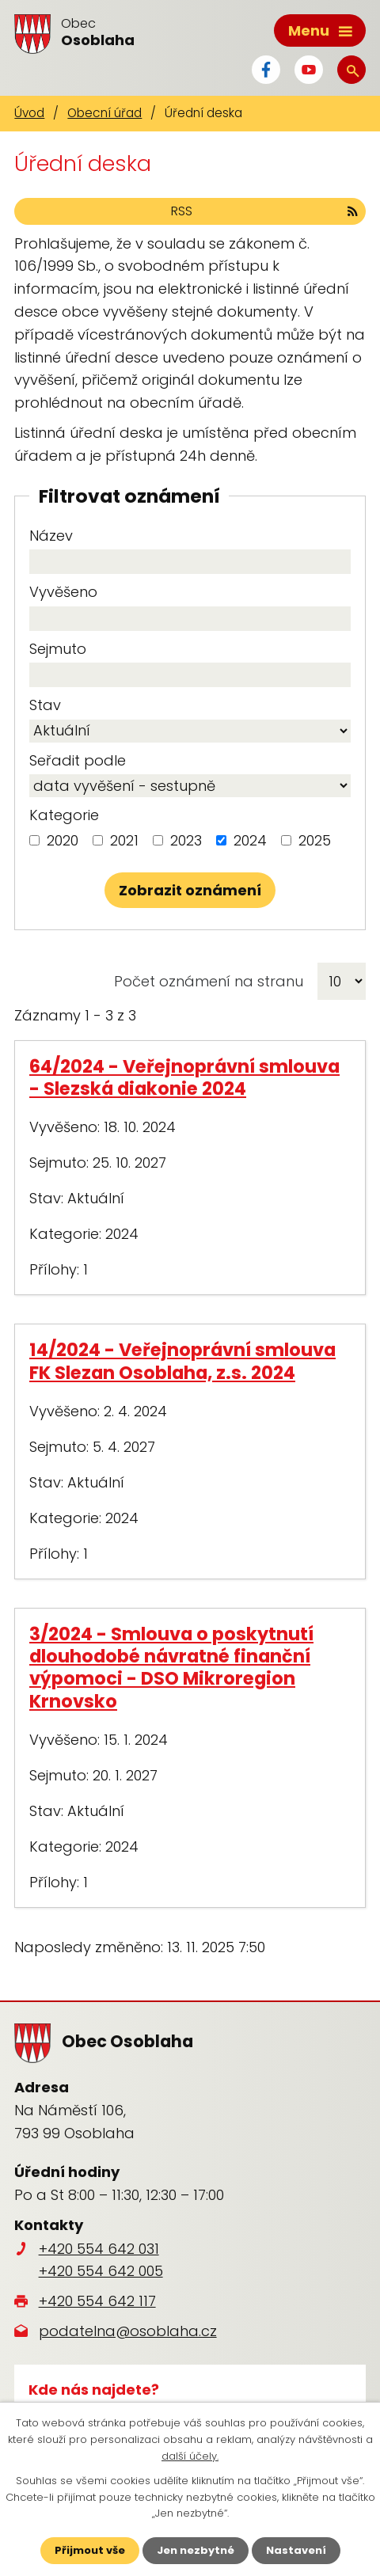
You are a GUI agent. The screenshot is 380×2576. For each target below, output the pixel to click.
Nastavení (296, 2550)
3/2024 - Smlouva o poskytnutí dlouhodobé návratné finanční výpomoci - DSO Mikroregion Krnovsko (171, 1667)
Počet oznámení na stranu (208, 981)
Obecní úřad (104, 112)
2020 (62, 840)
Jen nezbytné (195, 2550)
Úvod (29, 112)
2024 (250, 840)
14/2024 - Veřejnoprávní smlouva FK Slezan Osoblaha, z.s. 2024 (182, 1361)
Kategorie (64, 815)
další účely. (190, 2456)
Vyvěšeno (63, 592)
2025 (314, 840)
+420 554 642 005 (101, 2271)
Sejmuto (57, 649)
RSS (264, 211)
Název (51, 535)
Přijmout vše (90, 2550)
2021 (124, 840)
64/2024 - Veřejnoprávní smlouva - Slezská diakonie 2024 (184, 1077)
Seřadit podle (77, 760)
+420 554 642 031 (99, 2249)
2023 (186, 840)
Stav (45, 705)
